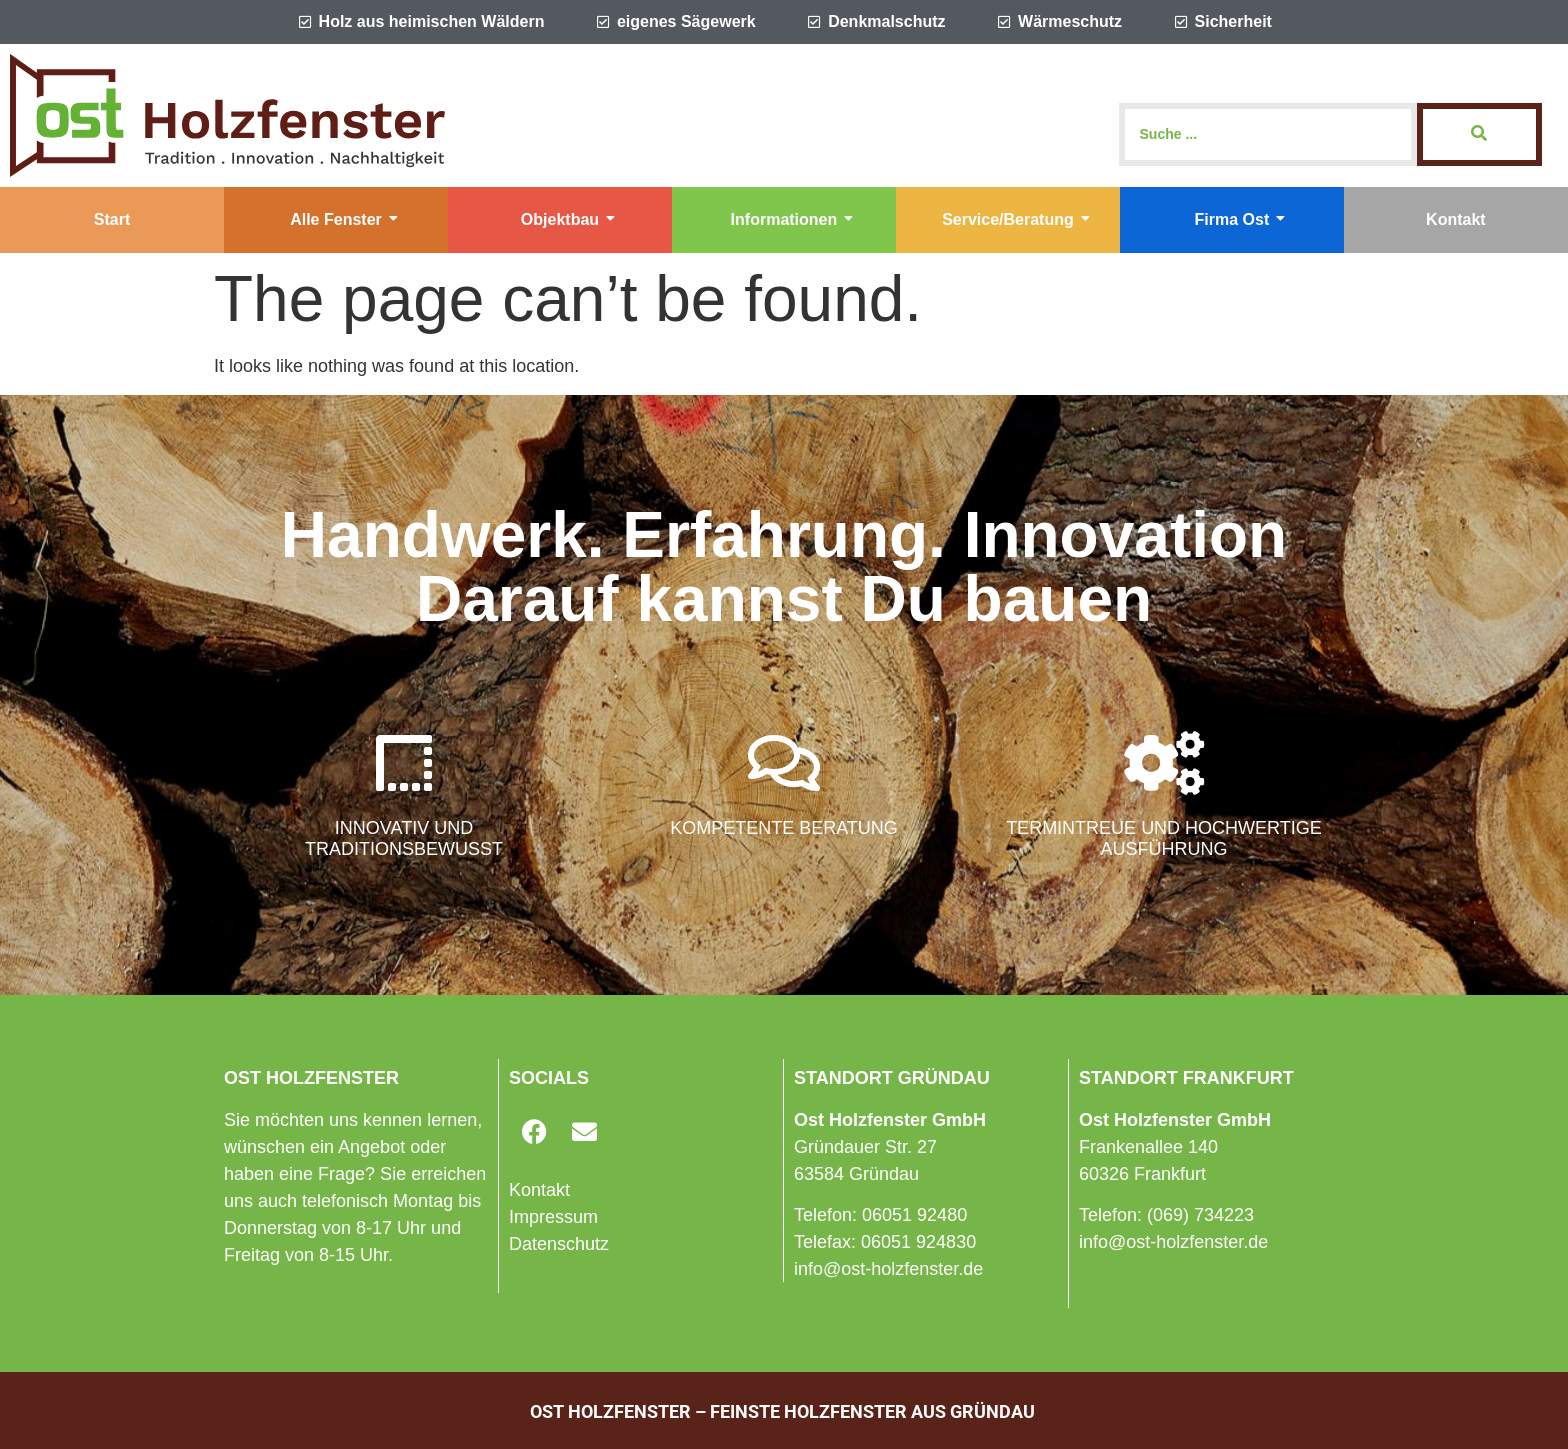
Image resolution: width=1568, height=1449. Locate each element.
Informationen (792, 219)
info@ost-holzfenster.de (888, 1269)
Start (112, 219)
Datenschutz (559, 1244)
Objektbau (568, 219)
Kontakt (1456, 219)
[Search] (1268, 134)
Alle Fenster (344, 219)
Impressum (553, 1217)
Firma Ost (1240, 219)
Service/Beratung (1016, 219)
